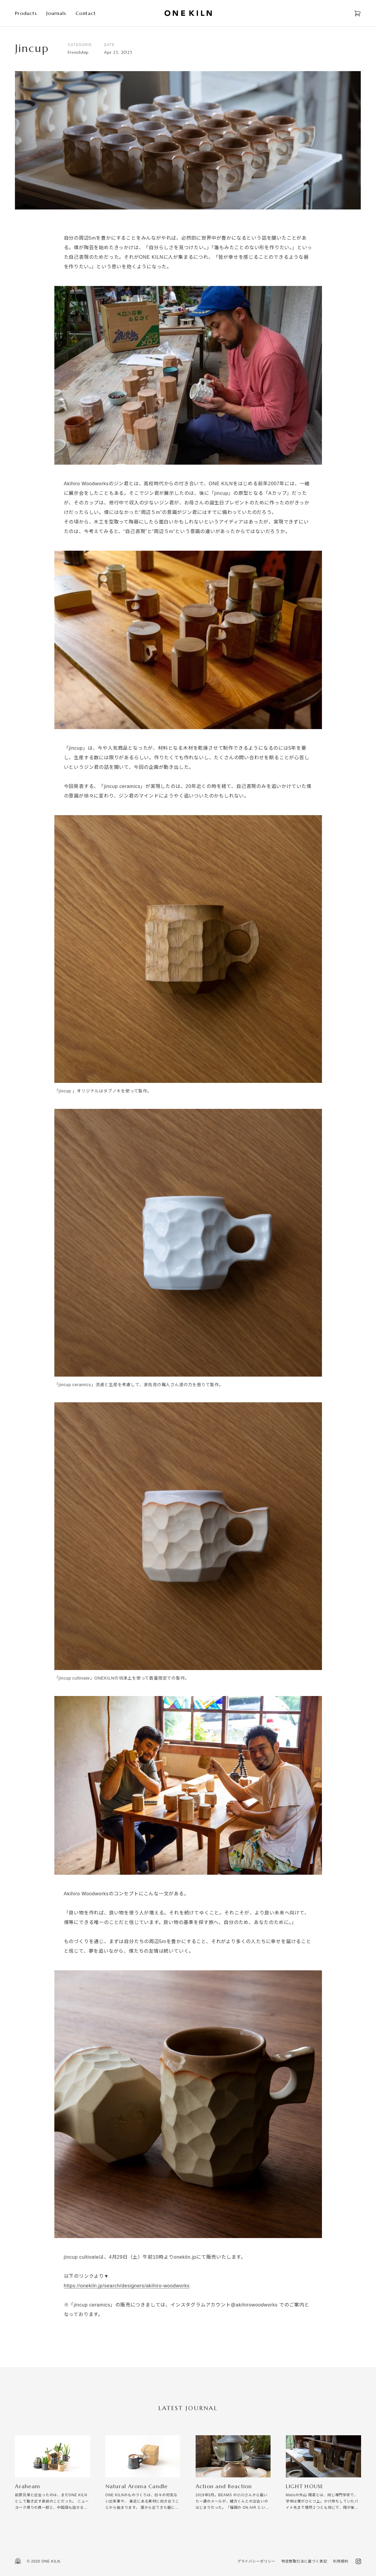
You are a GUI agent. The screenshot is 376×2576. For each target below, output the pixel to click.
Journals (56, 13)
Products (26, 13)
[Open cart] (357, 13)
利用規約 (340, 2561)
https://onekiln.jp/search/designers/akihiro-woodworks (127, 2285)
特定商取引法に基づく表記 (304, 2561)
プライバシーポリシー (256, 2561)
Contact (86, 13)
